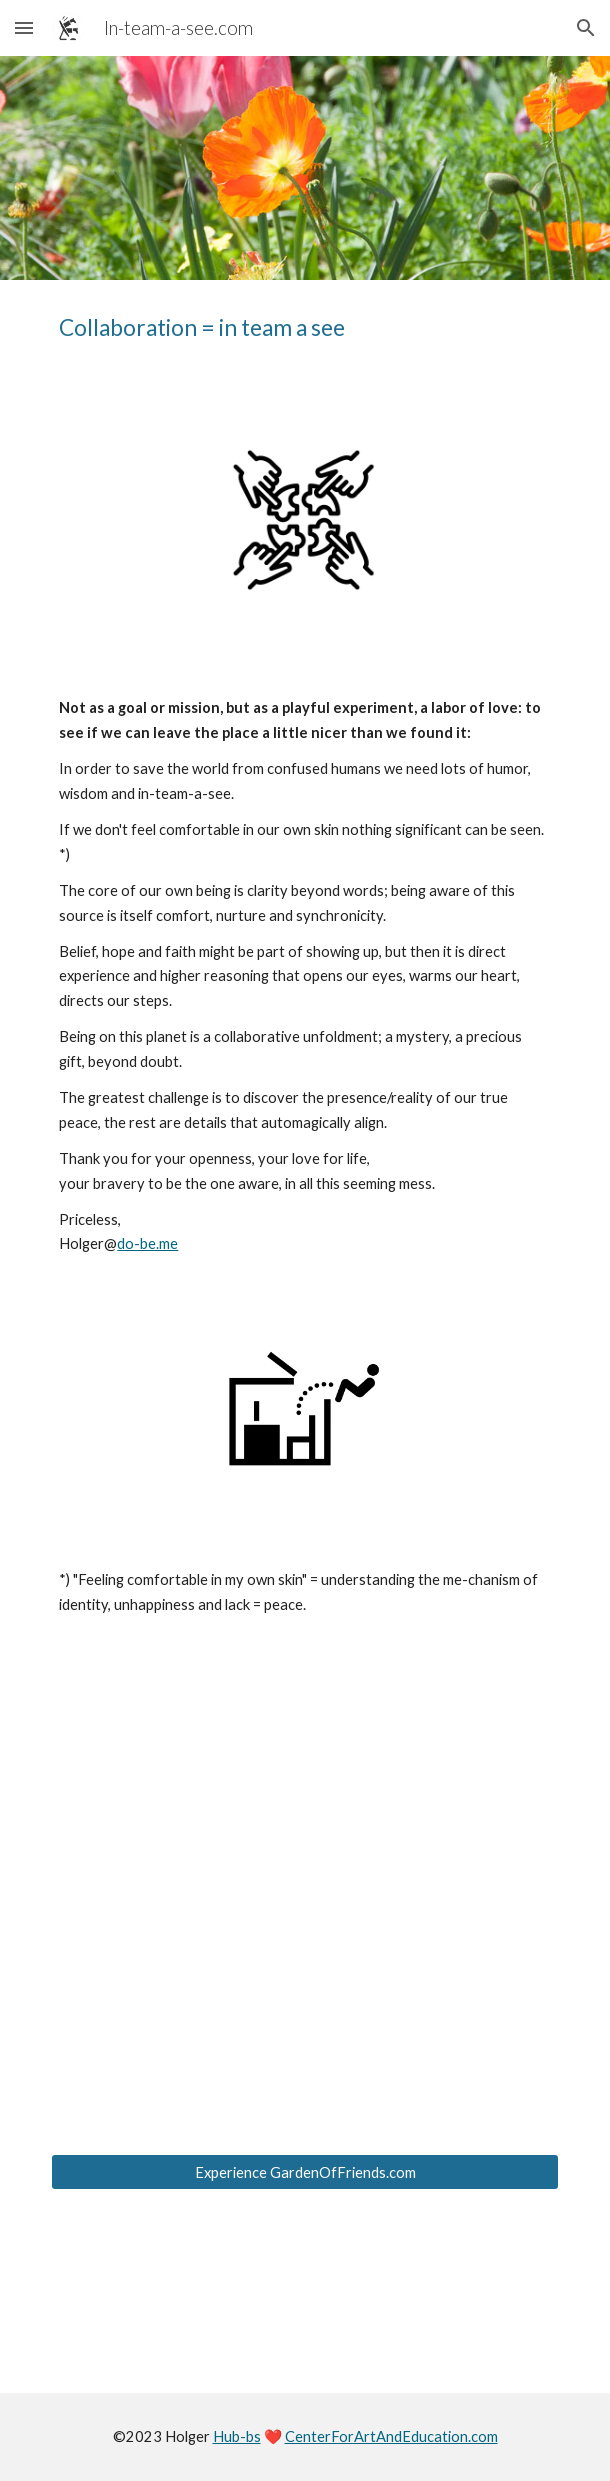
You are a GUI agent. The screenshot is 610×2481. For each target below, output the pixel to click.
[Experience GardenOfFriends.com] (304, 2172)
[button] (24, 27)
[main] (304, 328)
